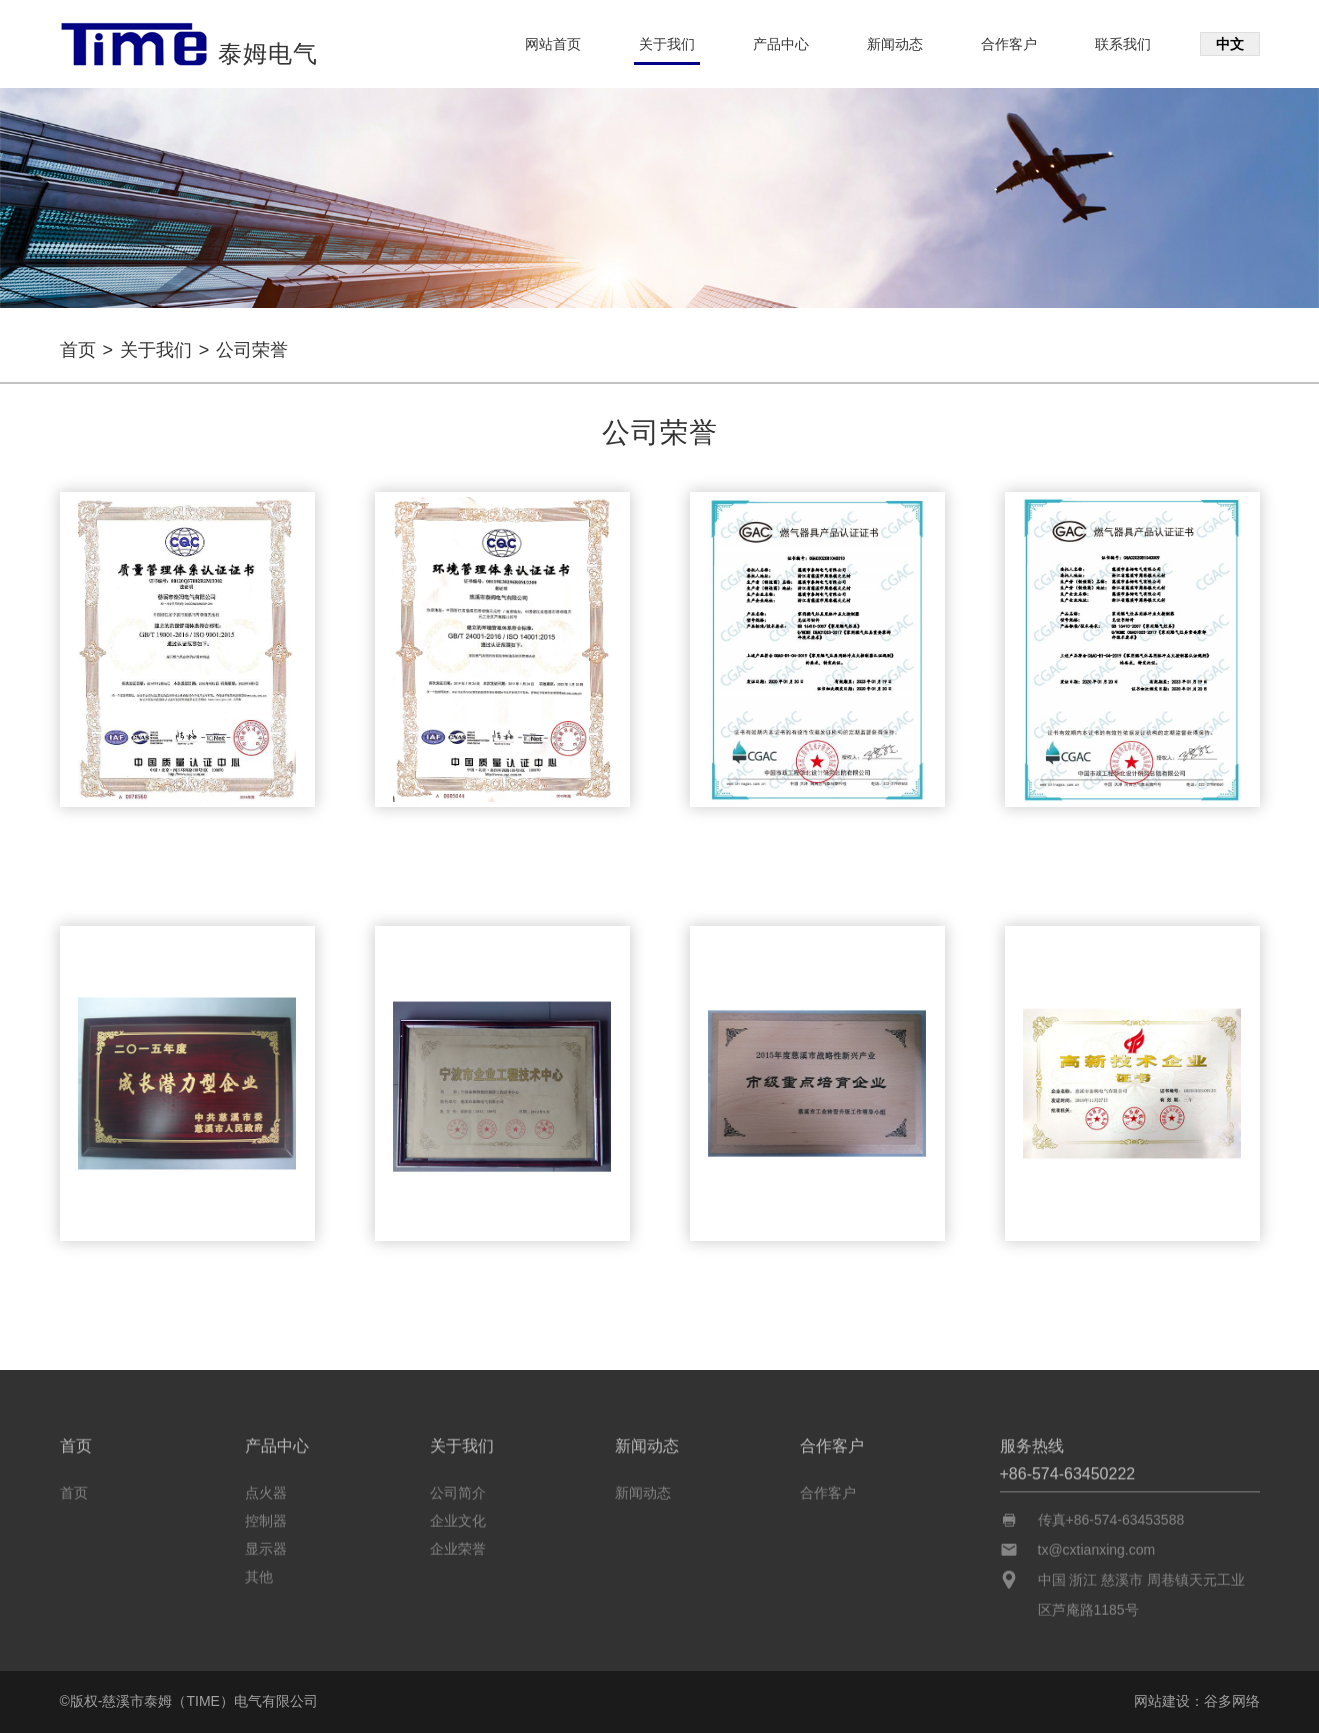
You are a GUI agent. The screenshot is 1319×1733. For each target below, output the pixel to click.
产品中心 (781, 44)
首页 (78, 350)
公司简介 (458, 1489)
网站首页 (553, 44)
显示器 (266, 1545)
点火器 (266, 1489)
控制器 (266, 1517)
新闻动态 (895, 44)
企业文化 (458, 1517)
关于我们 (667, 44)
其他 (259, 1573)
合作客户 (1009, 44)
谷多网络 (1232, 1701)
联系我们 (1123, 44)
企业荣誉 (458, 1545)
